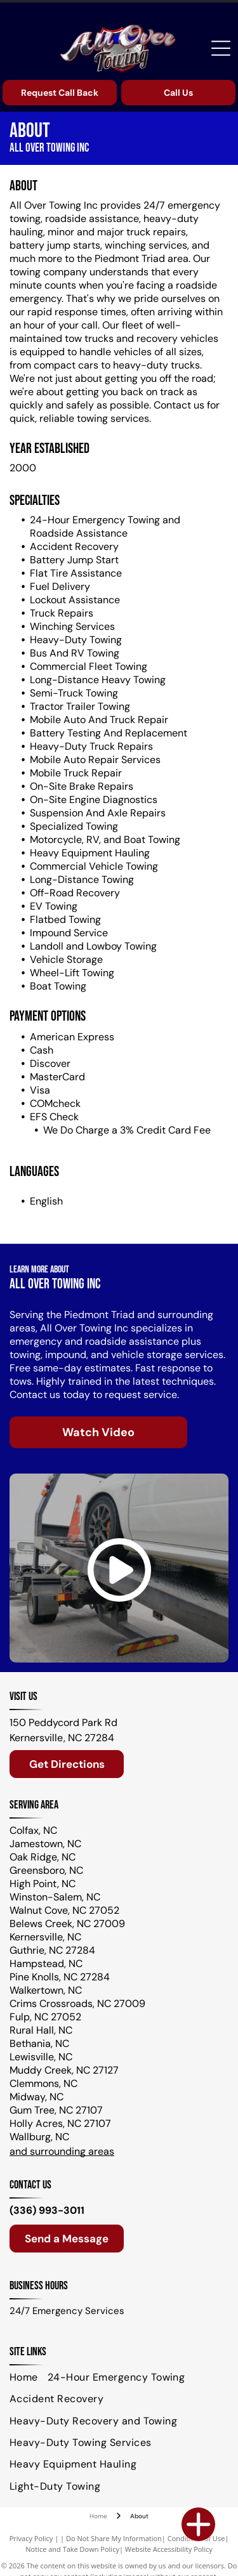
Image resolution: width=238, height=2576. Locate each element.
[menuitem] (29, 2377)
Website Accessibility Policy (169, 2549)
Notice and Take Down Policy (72, 2549)
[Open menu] (220, 48)
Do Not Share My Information (114, 2538)
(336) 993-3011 (47, 2210)
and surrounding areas (62, 2151)
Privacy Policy (31, 2538)
